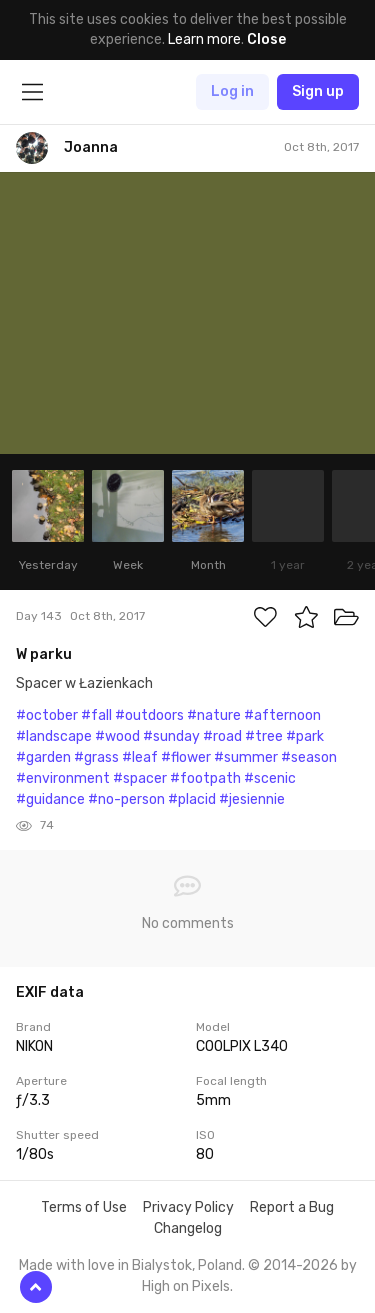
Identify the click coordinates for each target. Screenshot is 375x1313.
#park (305, 736)
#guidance (50, 799)
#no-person (126, 799)
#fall (96, 715)
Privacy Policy (188, 1207)
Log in (232, 91)
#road (222, 736)
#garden (43, 757)
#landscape (54, 736)
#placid (192, 799)
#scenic (270, 778)
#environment (63, 778)
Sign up (318, 91)
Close (266, 39)
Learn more (204, 39)
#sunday (171, 736)
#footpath (205, 778)
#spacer (140, 778)
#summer (246, 757)
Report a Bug (292, 1207)
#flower (186, 757)
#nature (214, 715)
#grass (96, 757)
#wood (117, 736)
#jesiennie (252, 799)
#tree (264, 736)
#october (47, 715)
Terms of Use (84, 1207)
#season (309, 757)
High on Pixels (186, 1286)
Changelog (188, 1228)
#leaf (140, 757)
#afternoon (282, 715)
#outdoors (149, 715)
